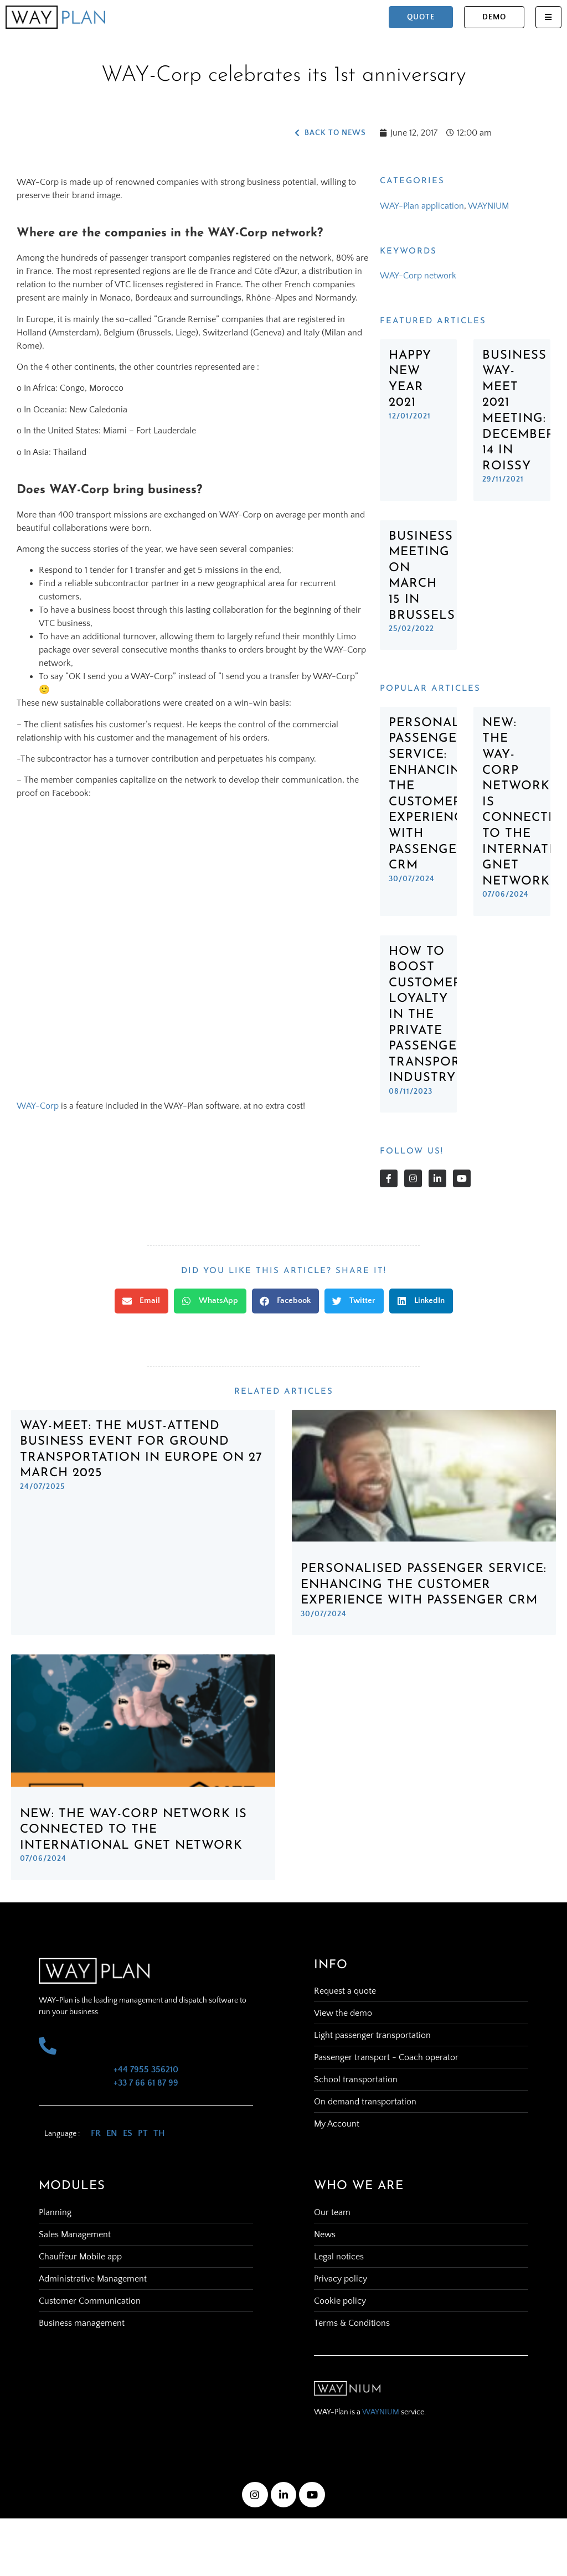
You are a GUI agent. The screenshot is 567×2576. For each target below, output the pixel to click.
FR (96, 2133)
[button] (141, 1301)
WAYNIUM (488, 206)
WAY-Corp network (418, 276)
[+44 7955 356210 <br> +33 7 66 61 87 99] (47, 2046)
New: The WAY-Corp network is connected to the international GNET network (133, 1830)
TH (159, 2133)
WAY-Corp (38, 1106)
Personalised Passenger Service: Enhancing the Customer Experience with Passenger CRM (424, 1585)
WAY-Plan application (422, 206)
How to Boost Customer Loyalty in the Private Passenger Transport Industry (428, 1015)
